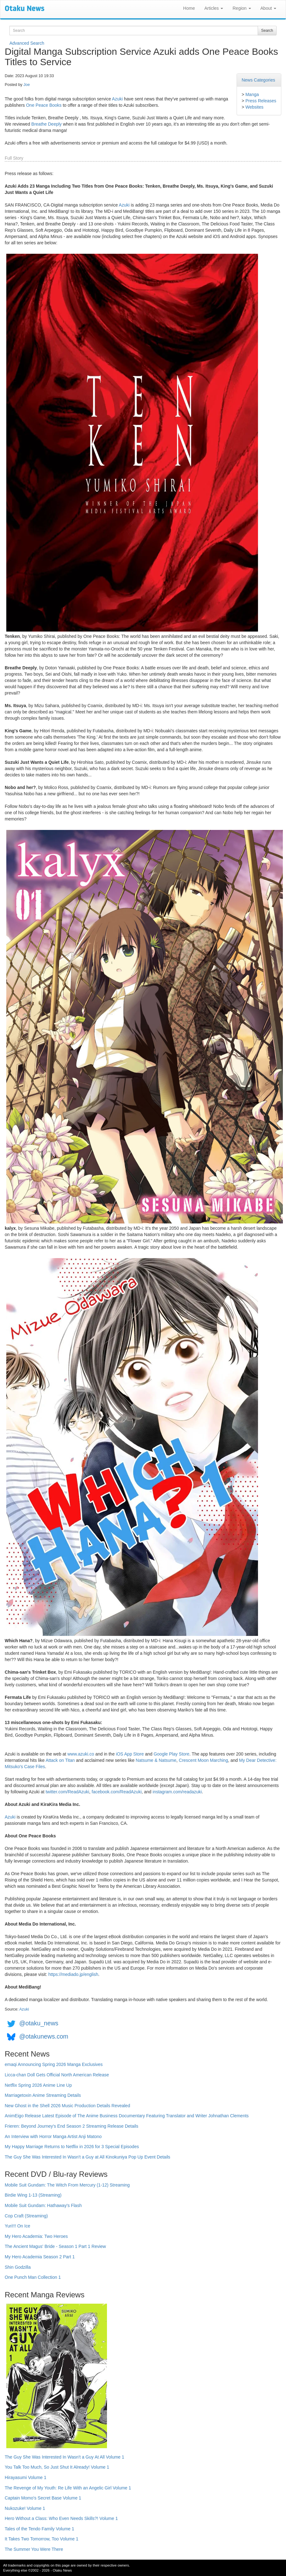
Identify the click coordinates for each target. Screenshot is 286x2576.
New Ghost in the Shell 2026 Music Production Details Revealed (67, 2105)
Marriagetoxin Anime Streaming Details (43, 2095)
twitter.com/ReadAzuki (67, 1791)
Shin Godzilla (18, 2267)
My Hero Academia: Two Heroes (36, 2236)
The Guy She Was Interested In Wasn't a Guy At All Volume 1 (64, 2457)
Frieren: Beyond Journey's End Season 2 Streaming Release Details (71, 2126)
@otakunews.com (43, 2036)
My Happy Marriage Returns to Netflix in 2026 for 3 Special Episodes (72, 2146)
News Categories (258, 79)
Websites (254, 107)
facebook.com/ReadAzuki (117, 1791)
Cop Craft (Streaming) (26, 2215)
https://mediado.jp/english (73, 1974)
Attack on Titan (60, 1760)
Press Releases (260, 100)
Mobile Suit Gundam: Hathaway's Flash (43, 2205)
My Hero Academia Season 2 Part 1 (40, 2256)
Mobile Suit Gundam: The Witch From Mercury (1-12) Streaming (67, 2184)
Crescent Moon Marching (203, 1760)
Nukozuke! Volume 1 (25, 2508)
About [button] (268, 8)
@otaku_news (38, 2023)
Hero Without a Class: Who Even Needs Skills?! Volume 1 (61, 2518)
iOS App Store (130, 1753)
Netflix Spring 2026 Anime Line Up (38, 2085)
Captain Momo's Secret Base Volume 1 (43, 2497)
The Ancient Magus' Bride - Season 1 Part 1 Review (55, 2246)
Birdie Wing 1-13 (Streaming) (33, 2195)
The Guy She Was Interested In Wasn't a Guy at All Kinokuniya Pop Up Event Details (87, 2156)
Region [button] (242, 8)
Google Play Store (171, 1753)
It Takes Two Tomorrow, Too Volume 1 (41, 2538)
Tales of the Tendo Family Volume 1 (39, 2528)
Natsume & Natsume (156, 1760)
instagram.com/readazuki (177, 1791)
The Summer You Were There (34, 2549)
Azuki (117, 98)
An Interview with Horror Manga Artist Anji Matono (53, 2136)
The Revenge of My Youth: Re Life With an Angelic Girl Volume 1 (68, 2487)
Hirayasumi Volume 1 (25, 2477)
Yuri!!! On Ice (17, 2225)
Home (189, 8)
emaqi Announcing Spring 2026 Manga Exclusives (54, 2064)
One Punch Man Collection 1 (33, 2277)
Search (267, 30)
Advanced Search (26, 43)
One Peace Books (44, 105)
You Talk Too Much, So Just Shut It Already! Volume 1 (57, 2467)
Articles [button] (213, 8)
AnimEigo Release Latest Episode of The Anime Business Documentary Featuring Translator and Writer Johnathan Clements (127, 2115)
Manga (252, 94)
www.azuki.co (80, 1753)
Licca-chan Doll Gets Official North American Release (57, 2074)
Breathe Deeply (46, 124)
